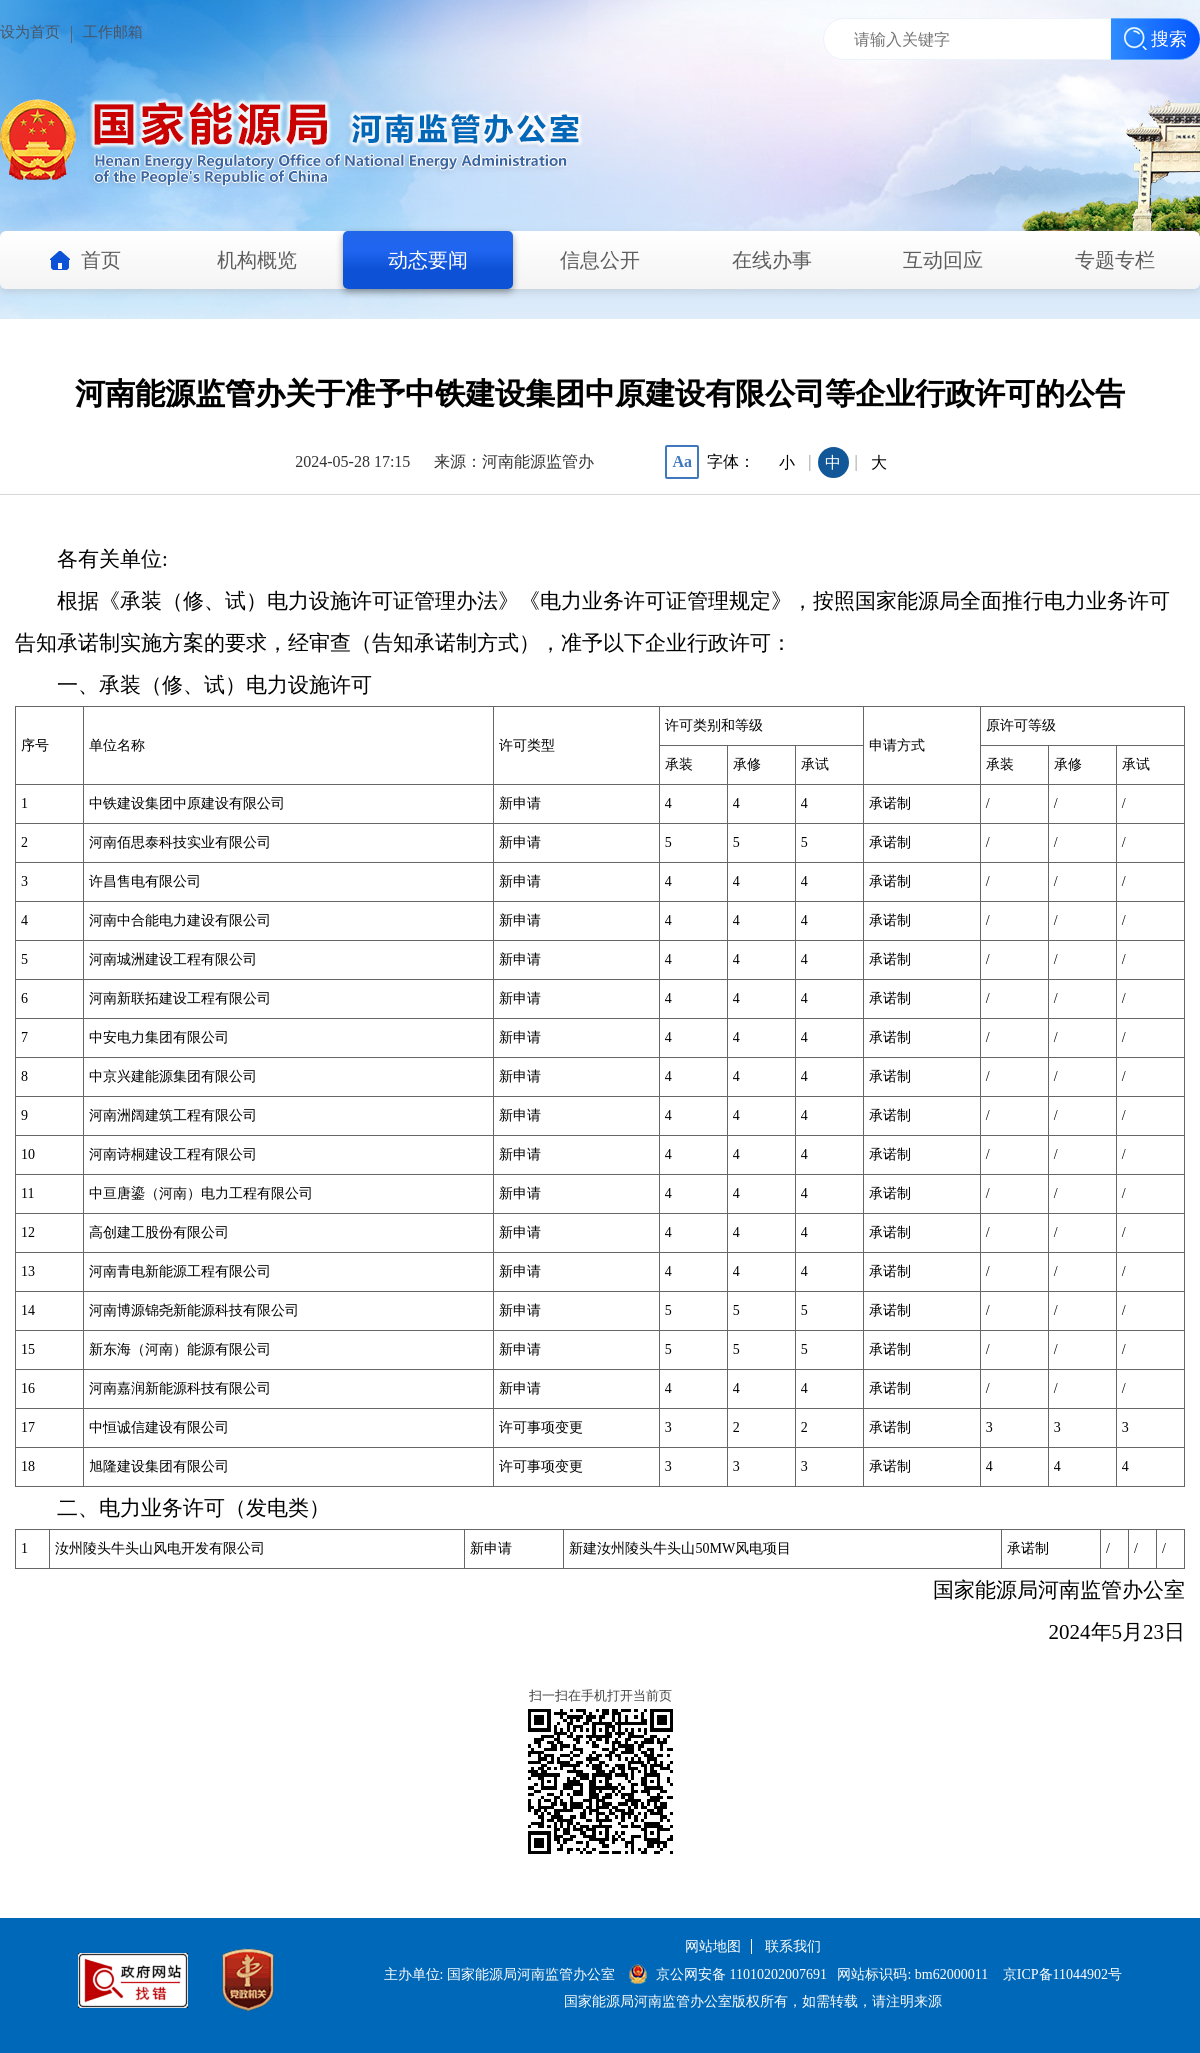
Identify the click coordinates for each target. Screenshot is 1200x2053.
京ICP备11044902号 (1062, 1974)
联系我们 (793, 1946)
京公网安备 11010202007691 (743, 1974)
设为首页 (30, 32)
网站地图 (713, 1946)
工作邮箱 (113, 32)
